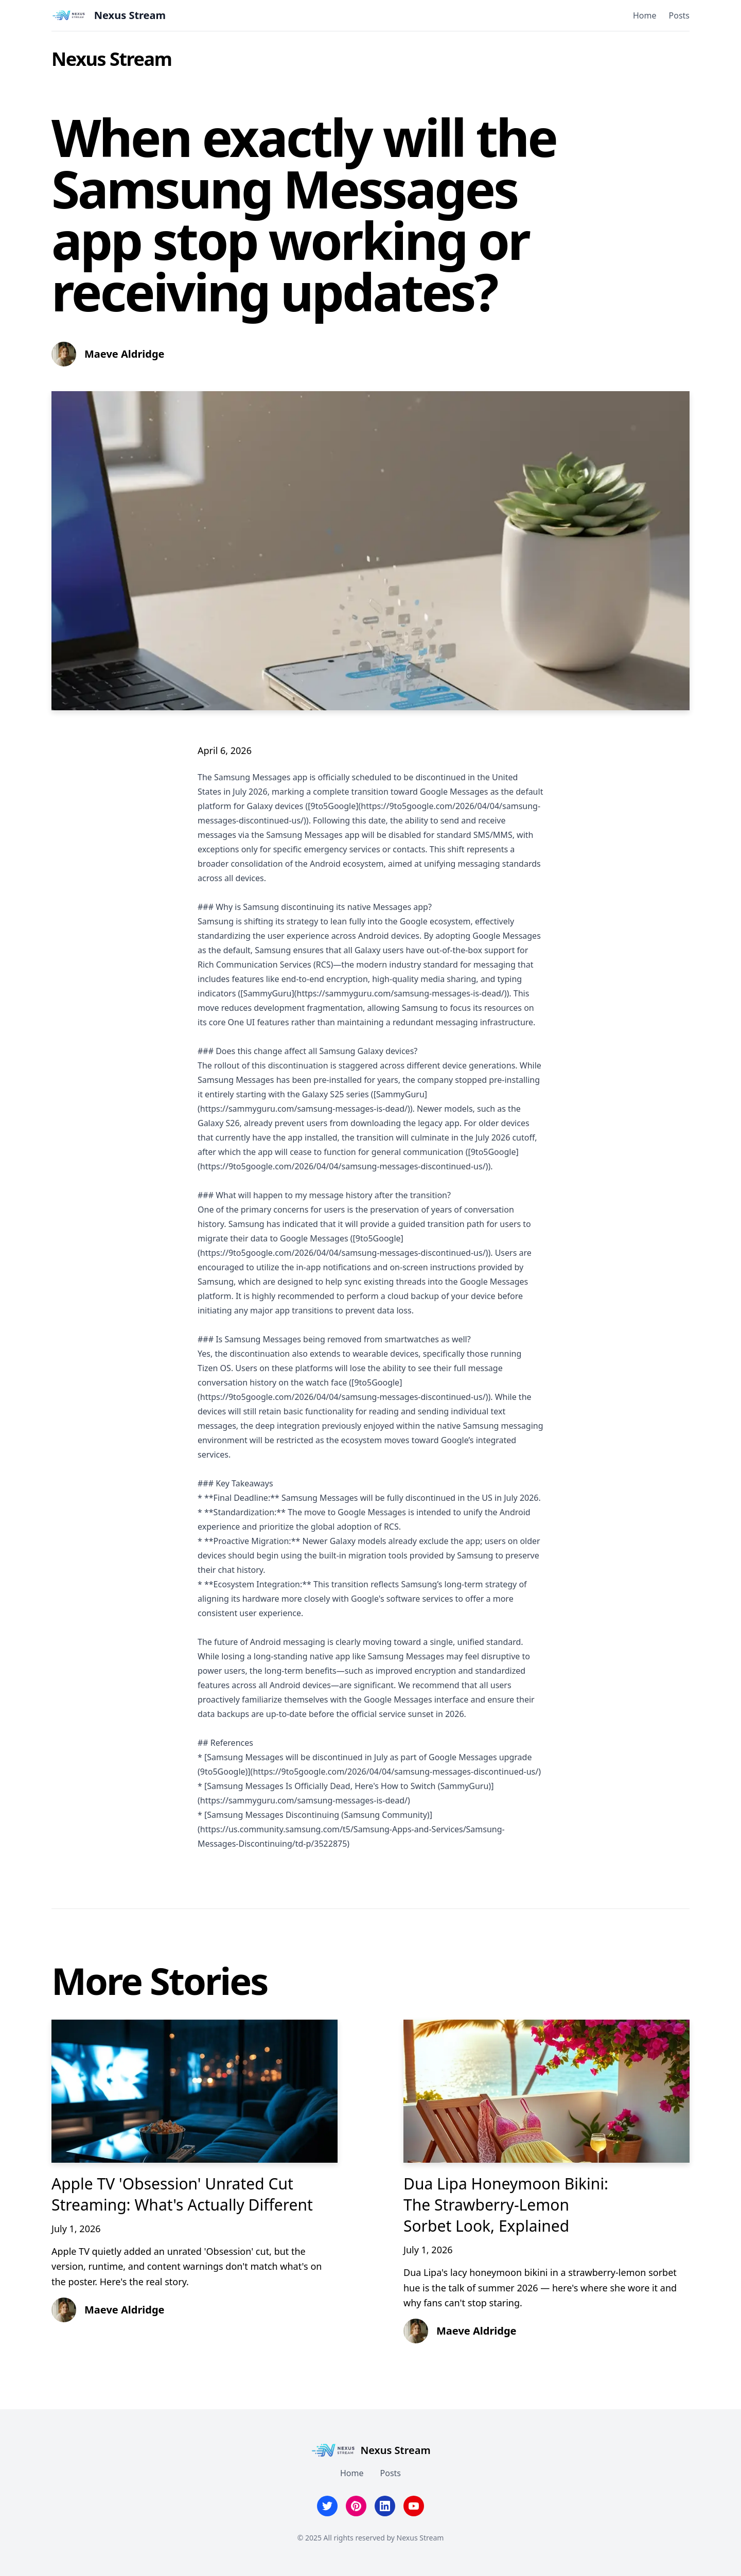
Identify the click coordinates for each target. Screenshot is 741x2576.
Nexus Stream (111, 59)
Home (645, 15)
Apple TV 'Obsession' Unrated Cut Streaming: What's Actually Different (182, 2194)
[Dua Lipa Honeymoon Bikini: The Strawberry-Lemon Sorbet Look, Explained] (546, 2091)
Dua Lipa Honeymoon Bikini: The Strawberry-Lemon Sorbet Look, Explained (505, 2205)
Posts (679, 15)
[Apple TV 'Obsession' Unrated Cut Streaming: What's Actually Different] (194, 2091)
